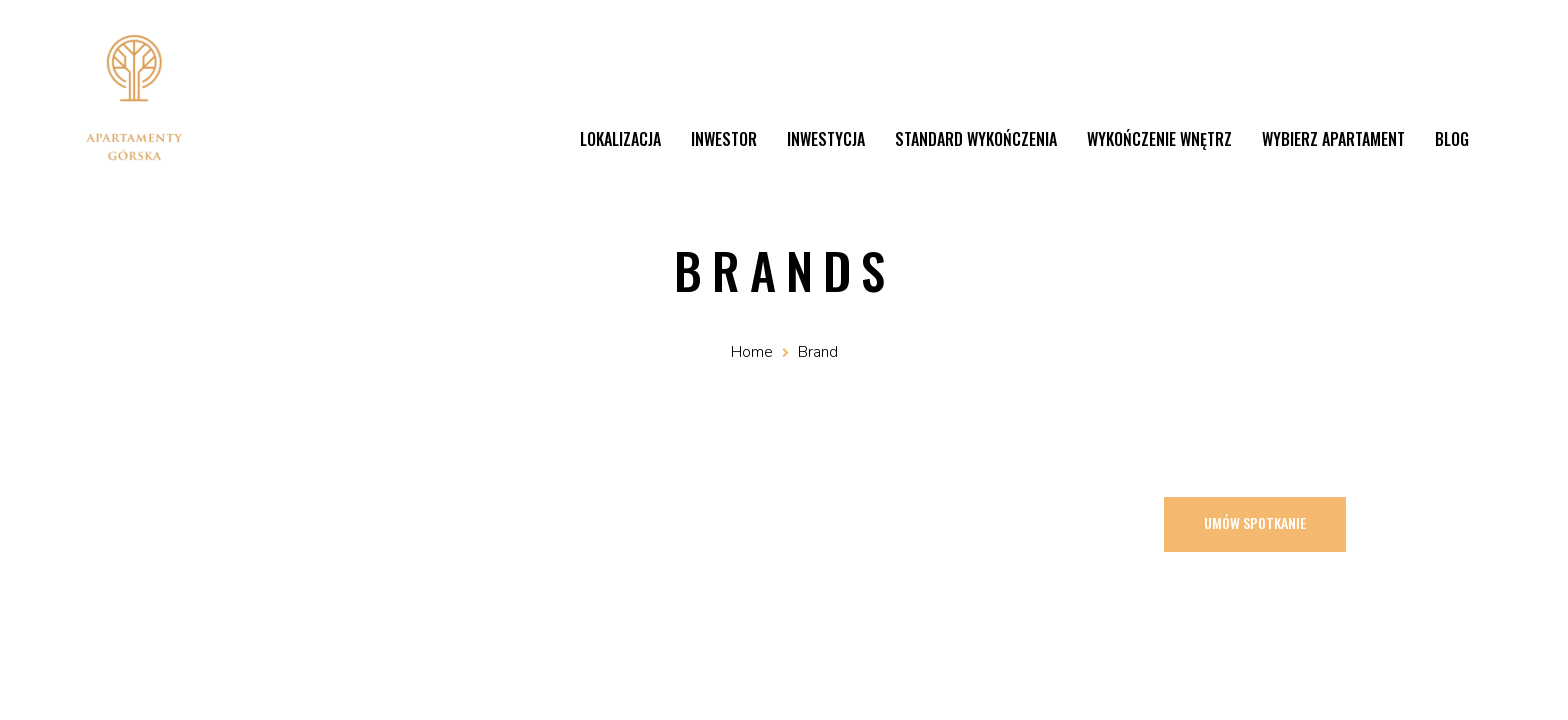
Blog (1452, 139)
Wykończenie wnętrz (1159, 139)
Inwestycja (826, 139)
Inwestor (724, 139)
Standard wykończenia (976, 139)
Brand (818, 352)
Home (752, 352)
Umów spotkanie (1255, 522)
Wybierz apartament (1333, 139)
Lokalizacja (620, 139)
